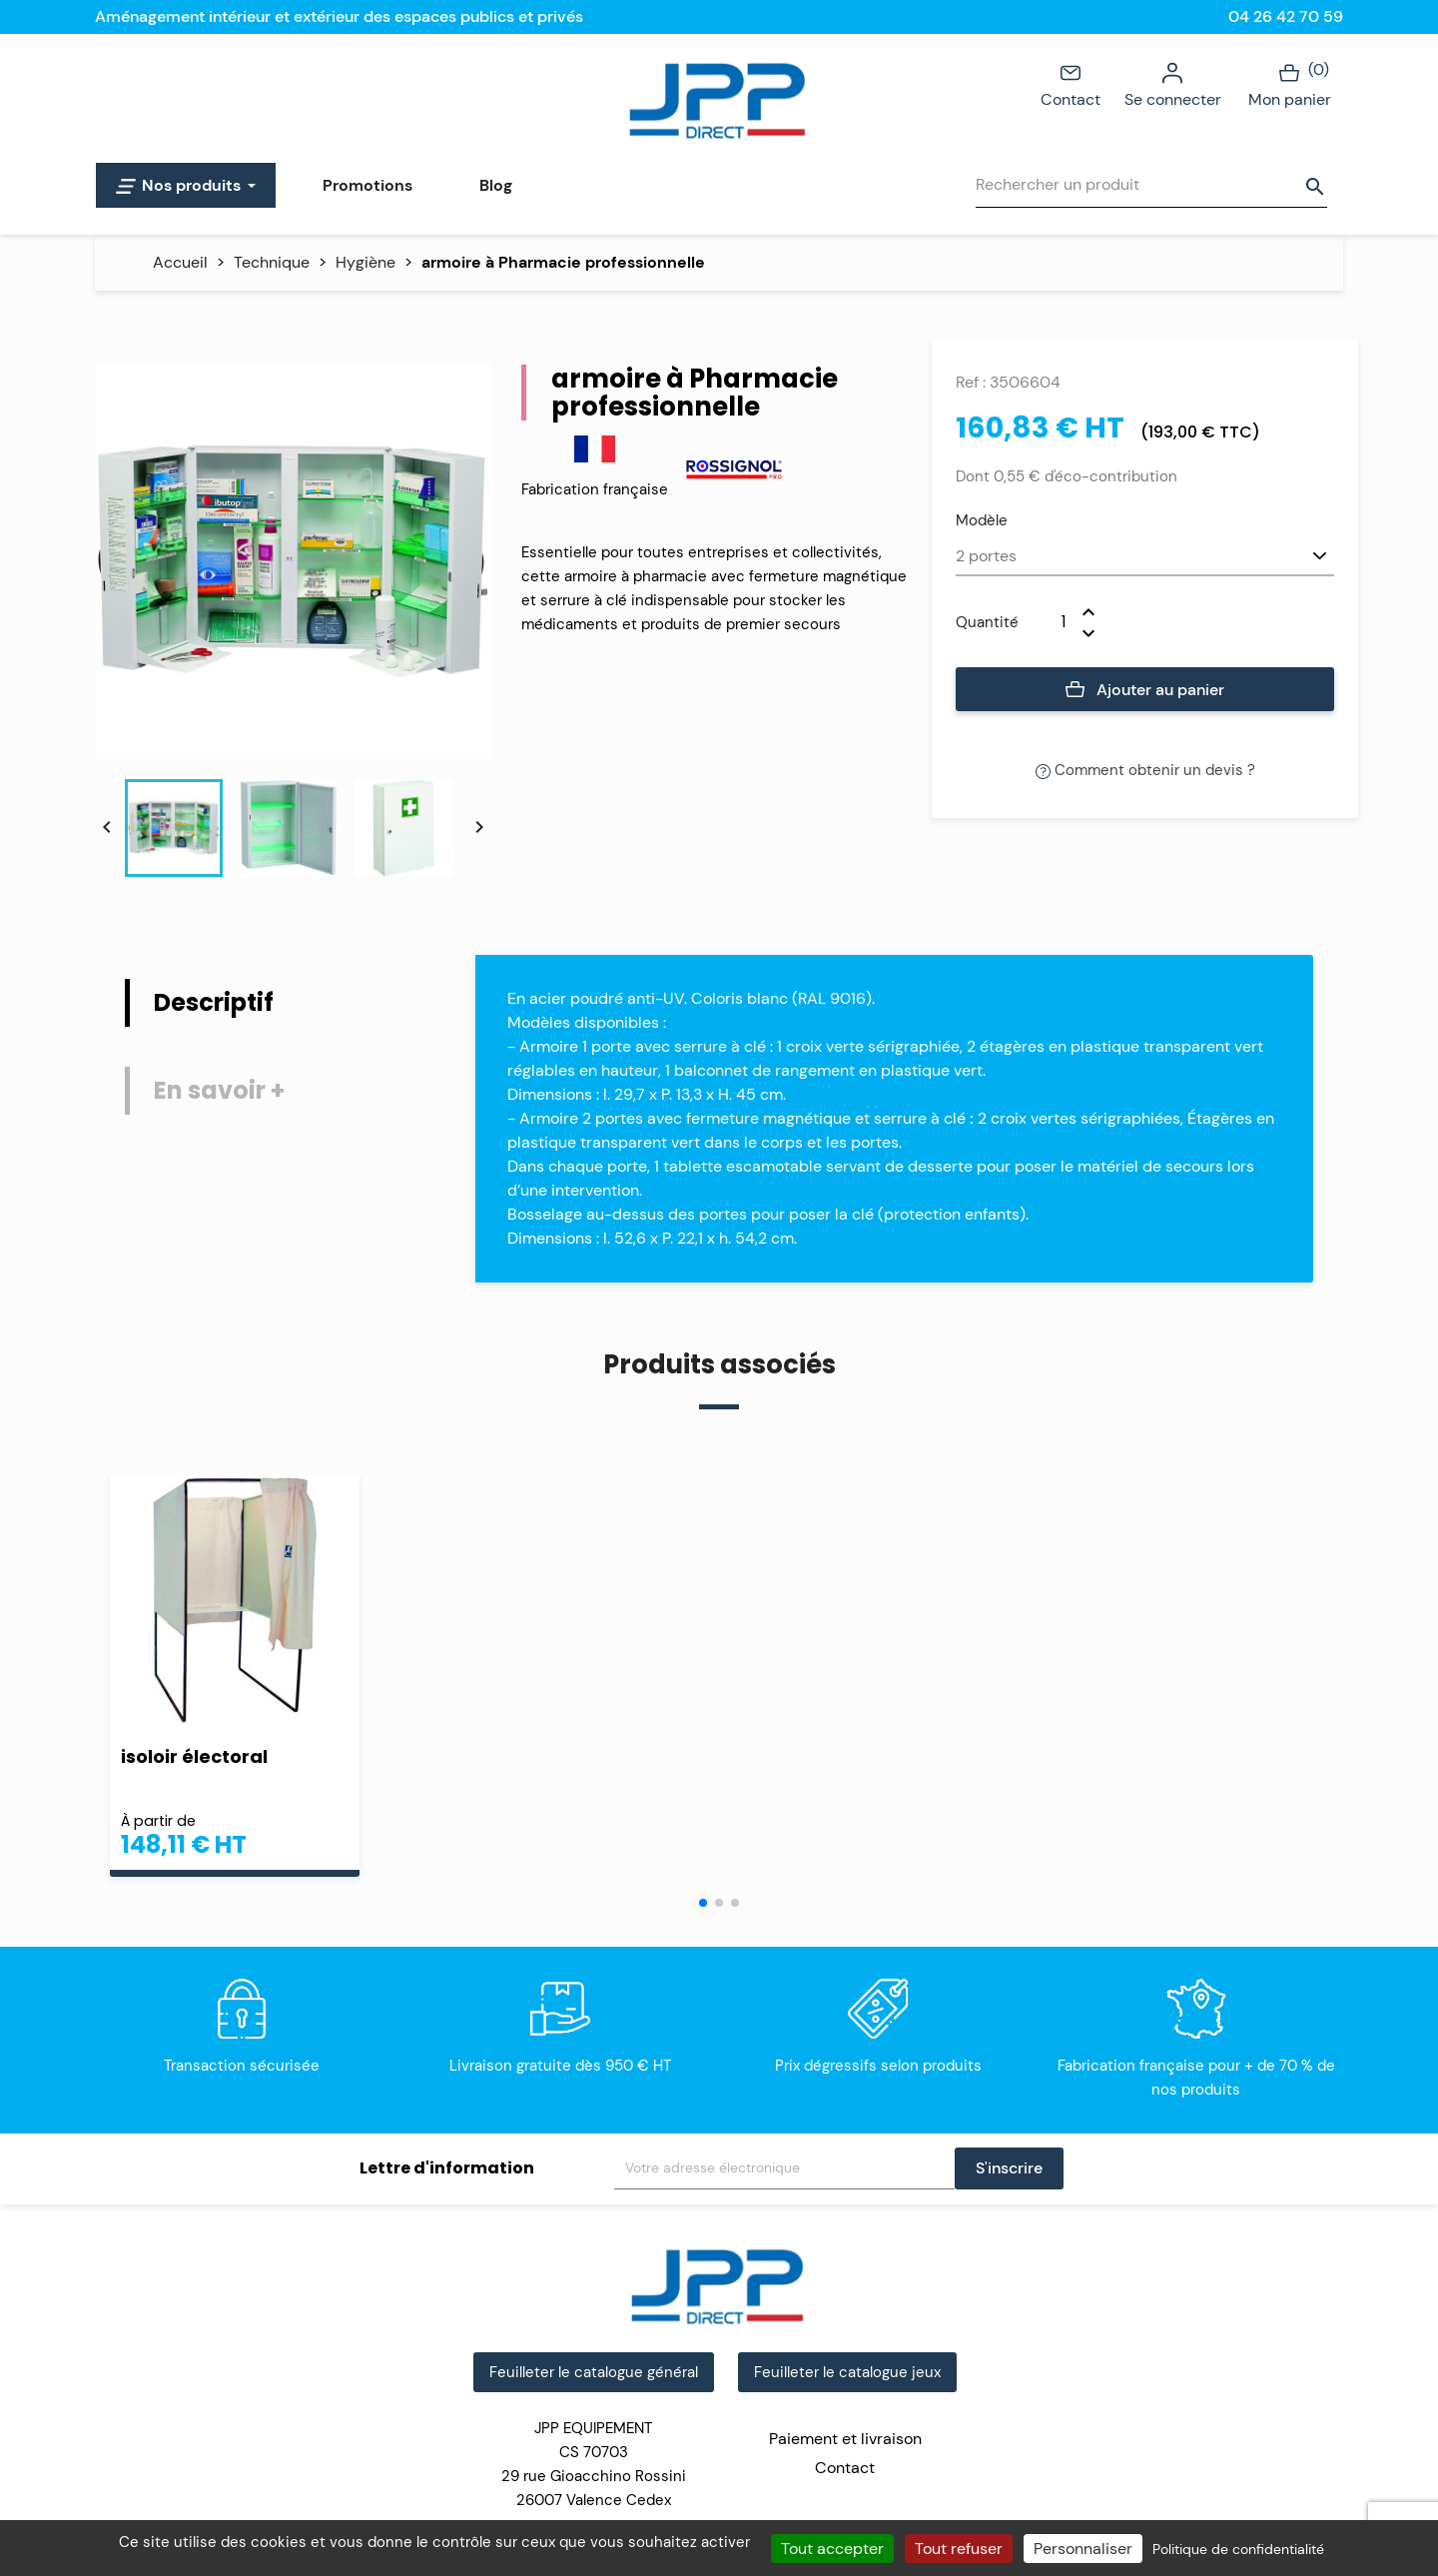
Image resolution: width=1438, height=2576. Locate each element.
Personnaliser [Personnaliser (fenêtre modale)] (1083, 2548)
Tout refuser (959, 2548)
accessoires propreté (543, 1756)
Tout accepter (832, 2548)
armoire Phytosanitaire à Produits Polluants (1194, 1767)
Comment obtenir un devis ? (1145, 770)
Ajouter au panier (1145, 690)
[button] (711, 1903)
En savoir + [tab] (219, 1090)
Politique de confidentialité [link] (1238, 2549)
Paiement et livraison (845, 2438)
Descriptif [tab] (214, 1002)
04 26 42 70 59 (1285, 16)
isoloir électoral (194, 1756)
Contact (1070, 84)
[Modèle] (1145, 557)
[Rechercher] (1151, 185)
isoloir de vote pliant (859, 1756)
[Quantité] (1051, 622)
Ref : (971, 382)
